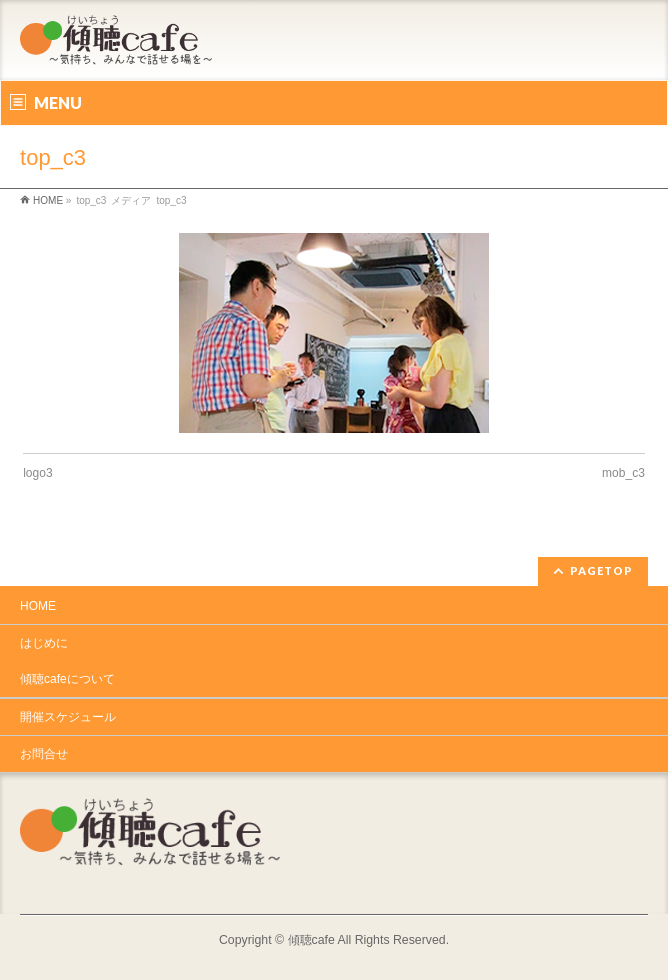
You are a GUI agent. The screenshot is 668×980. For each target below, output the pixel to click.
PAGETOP (601, 570)
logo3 (37, 473)
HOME (38, 606)
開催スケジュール (68, 717)
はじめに (44, 643)
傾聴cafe (311, 940)
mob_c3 (623, 473)
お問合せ (44, 754)
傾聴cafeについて (67, 679)
